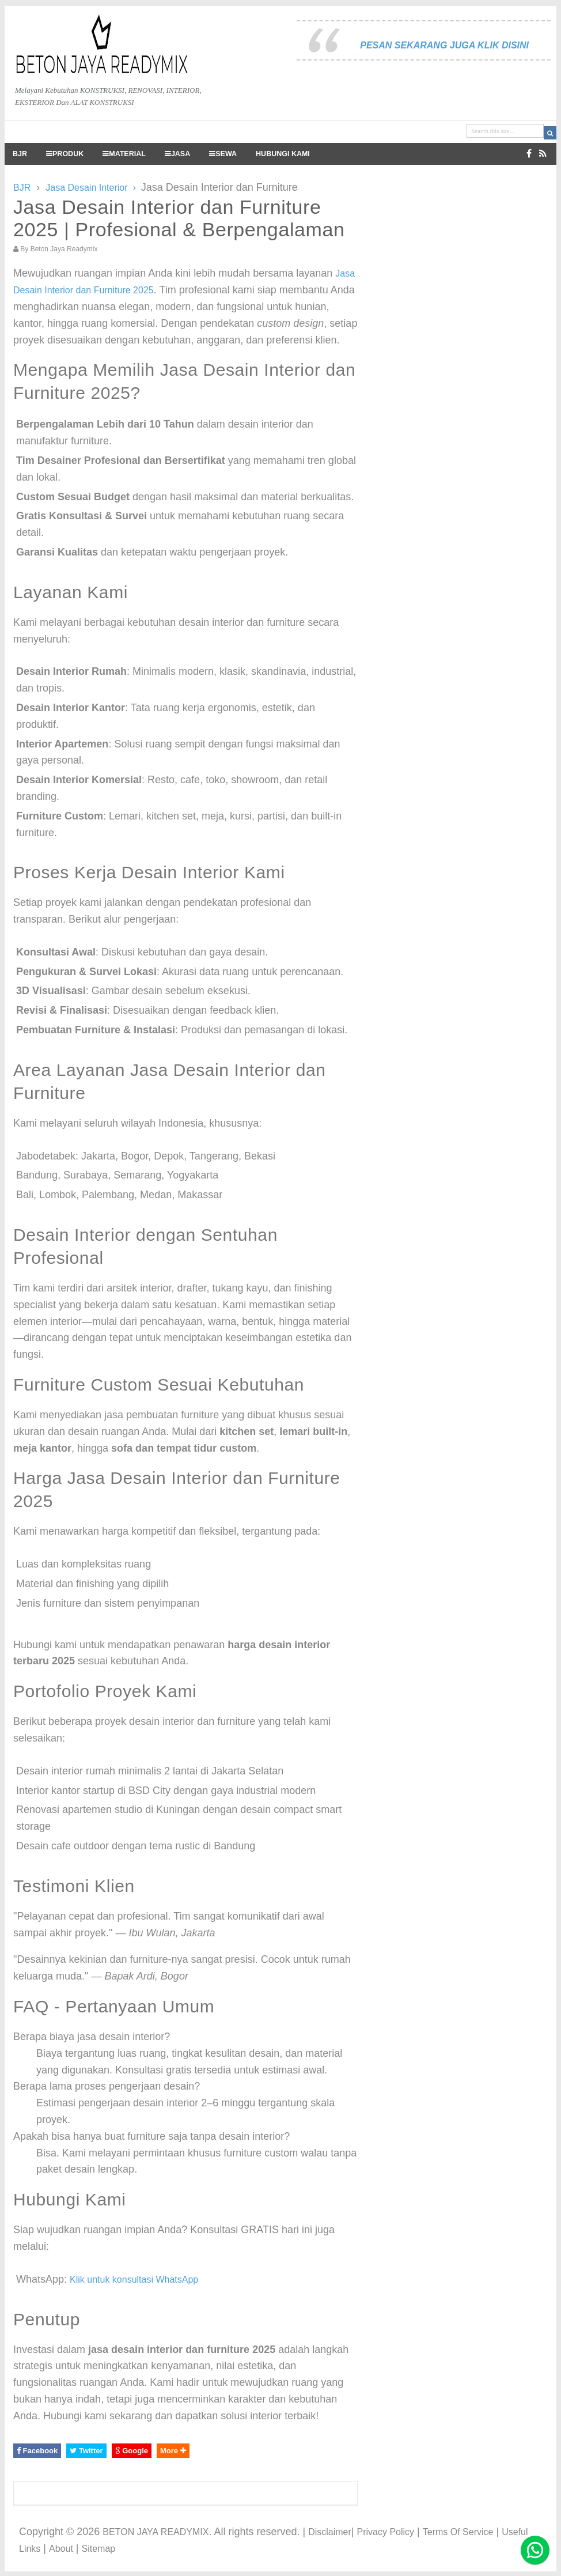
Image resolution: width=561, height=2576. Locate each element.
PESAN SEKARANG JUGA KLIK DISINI (444, 45)
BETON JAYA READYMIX (156, 2532)
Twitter (86, 2450)
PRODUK (65, 154)
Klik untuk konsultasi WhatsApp (134, 2279)
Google (131, 2450)
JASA (177, 154)
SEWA (223, 154)
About (61, 2549)
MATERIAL (124, 154)
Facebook (37, 2450)
